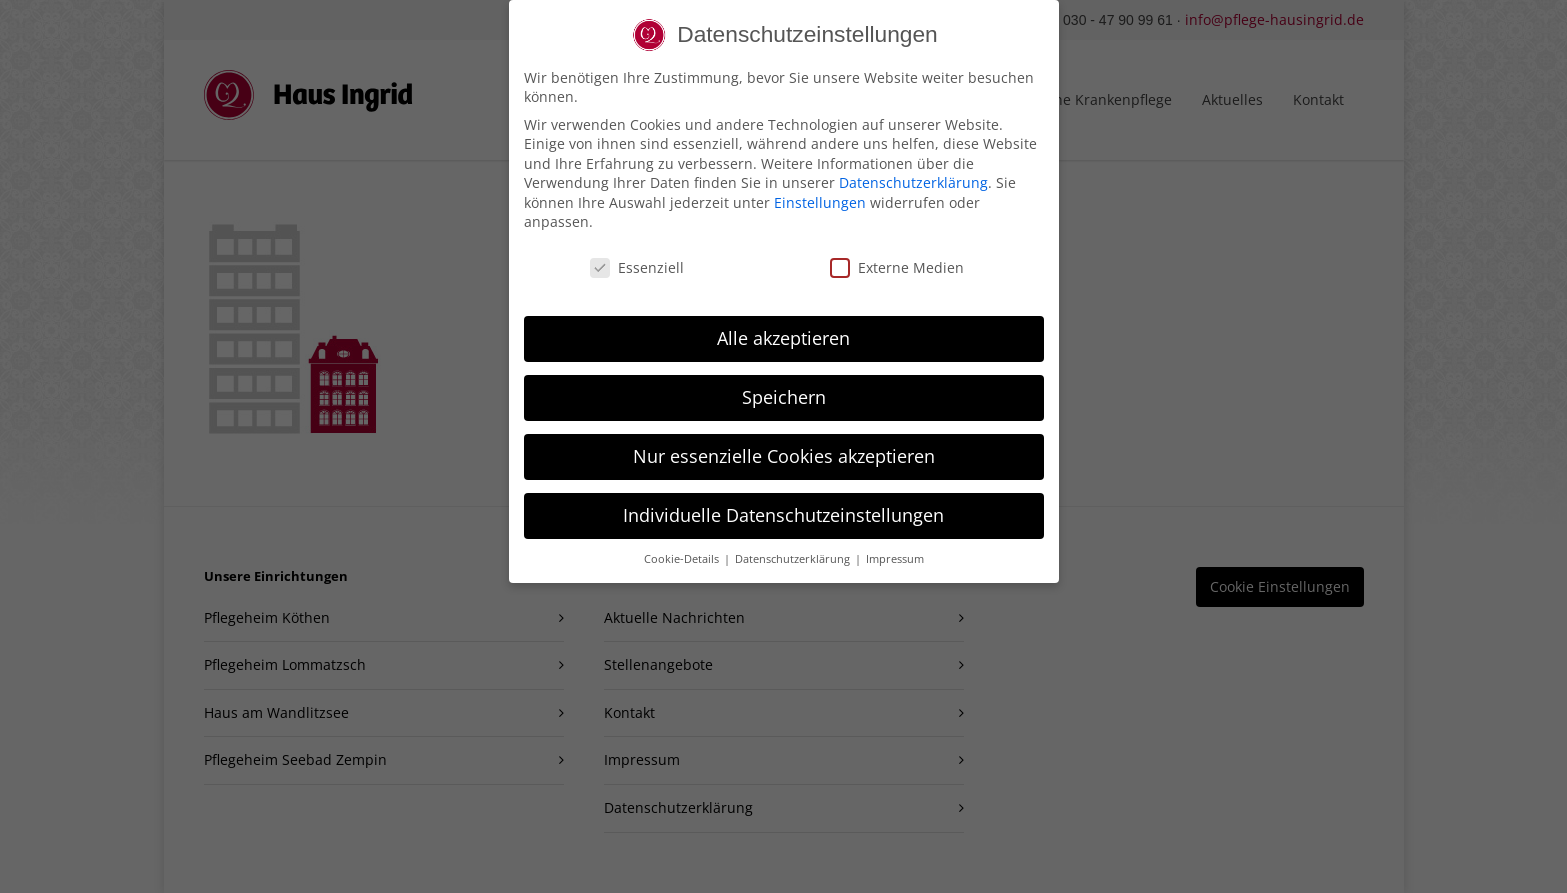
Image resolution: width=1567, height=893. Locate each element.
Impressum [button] (895, 549)
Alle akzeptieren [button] (783, 328)
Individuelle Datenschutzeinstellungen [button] (783, 505)
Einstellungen (820, 192)
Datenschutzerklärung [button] (794, 549)
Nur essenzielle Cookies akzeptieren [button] (784, 446)
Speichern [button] (784, 387)
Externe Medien (897, 258)
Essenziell (637, 258)
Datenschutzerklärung (913, 173)
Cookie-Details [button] (683, 549)
